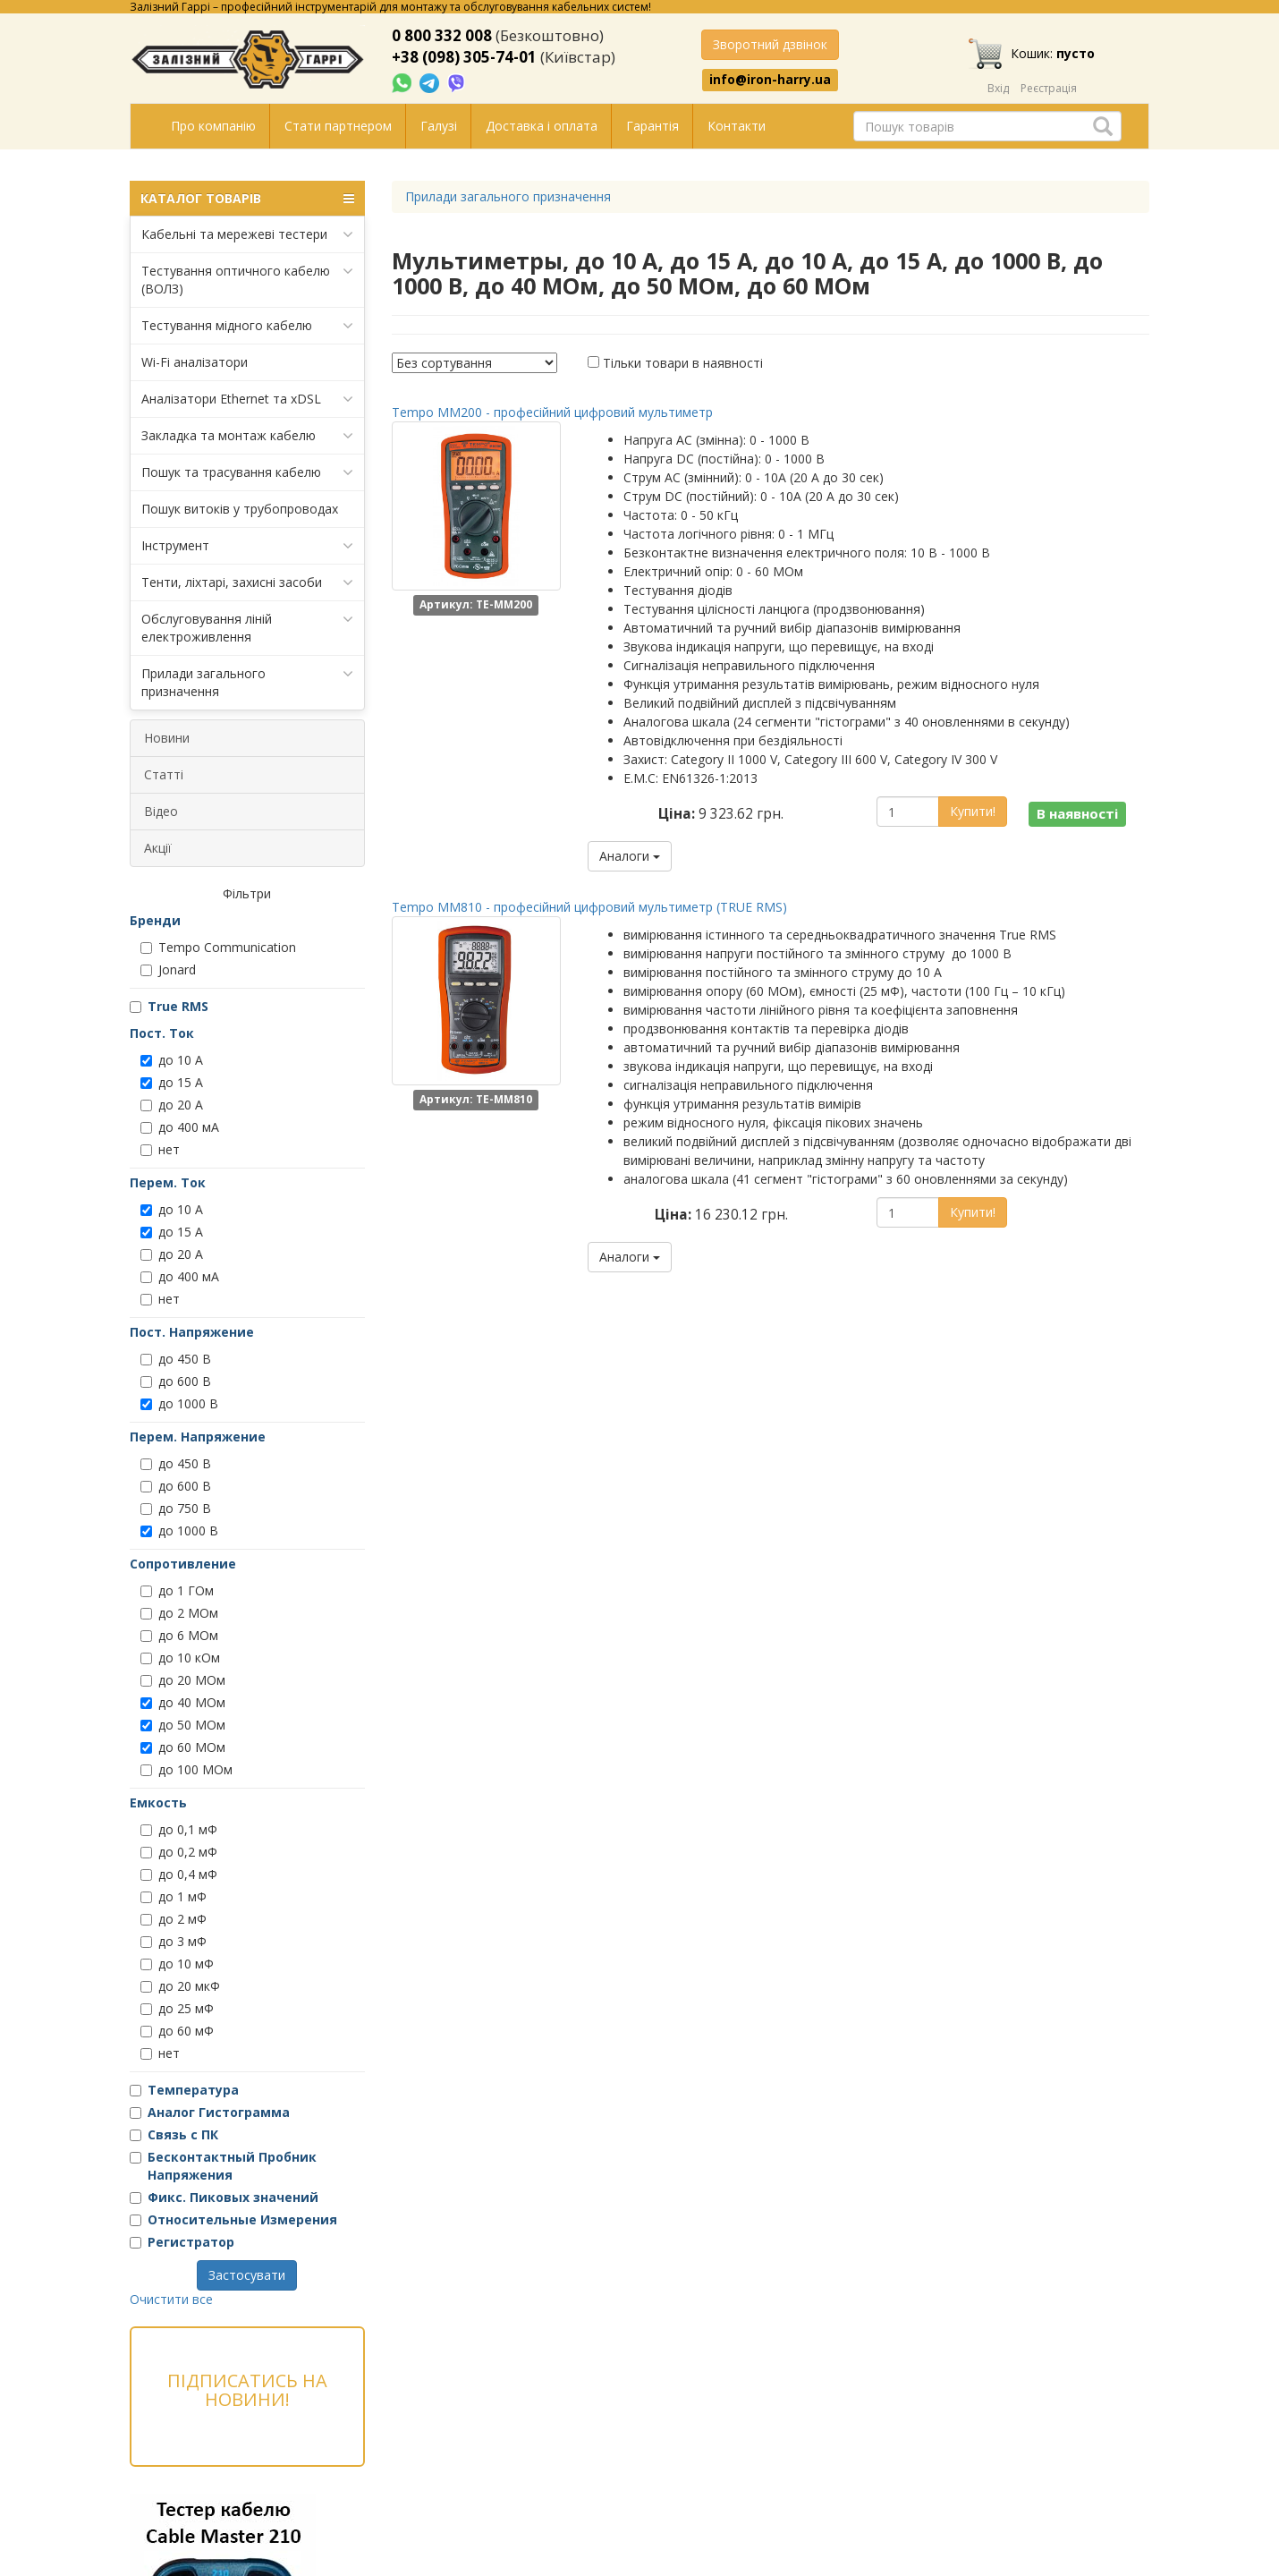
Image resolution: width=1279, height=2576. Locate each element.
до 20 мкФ (180, 1985)
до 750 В (175, 1508)
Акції (158, 847)
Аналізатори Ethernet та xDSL (247, 399)
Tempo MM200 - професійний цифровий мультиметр (552, 412)
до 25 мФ (177, 2008)
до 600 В (175, 1381)
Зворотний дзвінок (770, 44)
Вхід (998, 88)
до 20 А (171, 1104)
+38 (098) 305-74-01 (464, 57)
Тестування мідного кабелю (247, 326)
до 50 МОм (182, 1724)
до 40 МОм (182, 1702)
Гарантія (652, 125)
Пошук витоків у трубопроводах (239, 508)
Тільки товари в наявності (683, 362)
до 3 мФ (173, 1941)
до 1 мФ (173, 1896)
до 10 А (171, 1059)
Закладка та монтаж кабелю (247, 436)
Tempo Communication (218, 947)
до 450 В (175, 1358)
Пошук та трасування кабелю (247, 472)
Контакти (736, 125)
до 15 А (171, 1082)
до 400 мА (179, 1126)
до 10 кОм (180, 1657)
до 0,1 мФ (178, 1829)
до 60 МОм (182, 1747)
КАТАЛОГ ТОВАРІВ (247, 199)
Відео (161, 811)
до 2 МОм (179, 1612)
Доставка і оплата (541, 125)
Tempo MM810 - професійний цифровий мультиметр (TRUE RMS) (589, 906)
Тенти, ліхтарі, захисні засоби (247, 582)
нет (160, 1149)
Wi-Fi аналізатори (194, 361)
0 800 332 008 (442, 35)
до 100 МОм (186, 1769)
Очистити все (171, 2299)
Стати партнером (338, 125)
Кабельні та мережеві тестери (247, 234)
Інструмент (247, 546)
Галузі (438, 125)
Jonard (168, 969)
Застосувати (246, 2274)
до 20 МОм (182, 1679)
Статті (163, 774)
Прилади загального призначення (247, 682)
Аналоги (629, 855)
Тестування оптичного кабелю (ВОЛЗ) (247, 279)
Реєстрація (1049, 88)
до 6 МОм (179, 1635)
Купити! (972, 811)
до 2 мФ (173, 1918)
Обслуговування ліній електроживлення (247, 627)
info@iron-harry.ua (770, 80)
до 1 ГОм (177, 1590)
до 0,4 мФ (178, 1874)
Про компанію (213, 125)
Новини (167, 737)
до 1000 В (179, 1403)
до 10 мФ (177, 1963)
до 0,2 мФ (178, 1851)
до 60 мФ (177, 2030)
